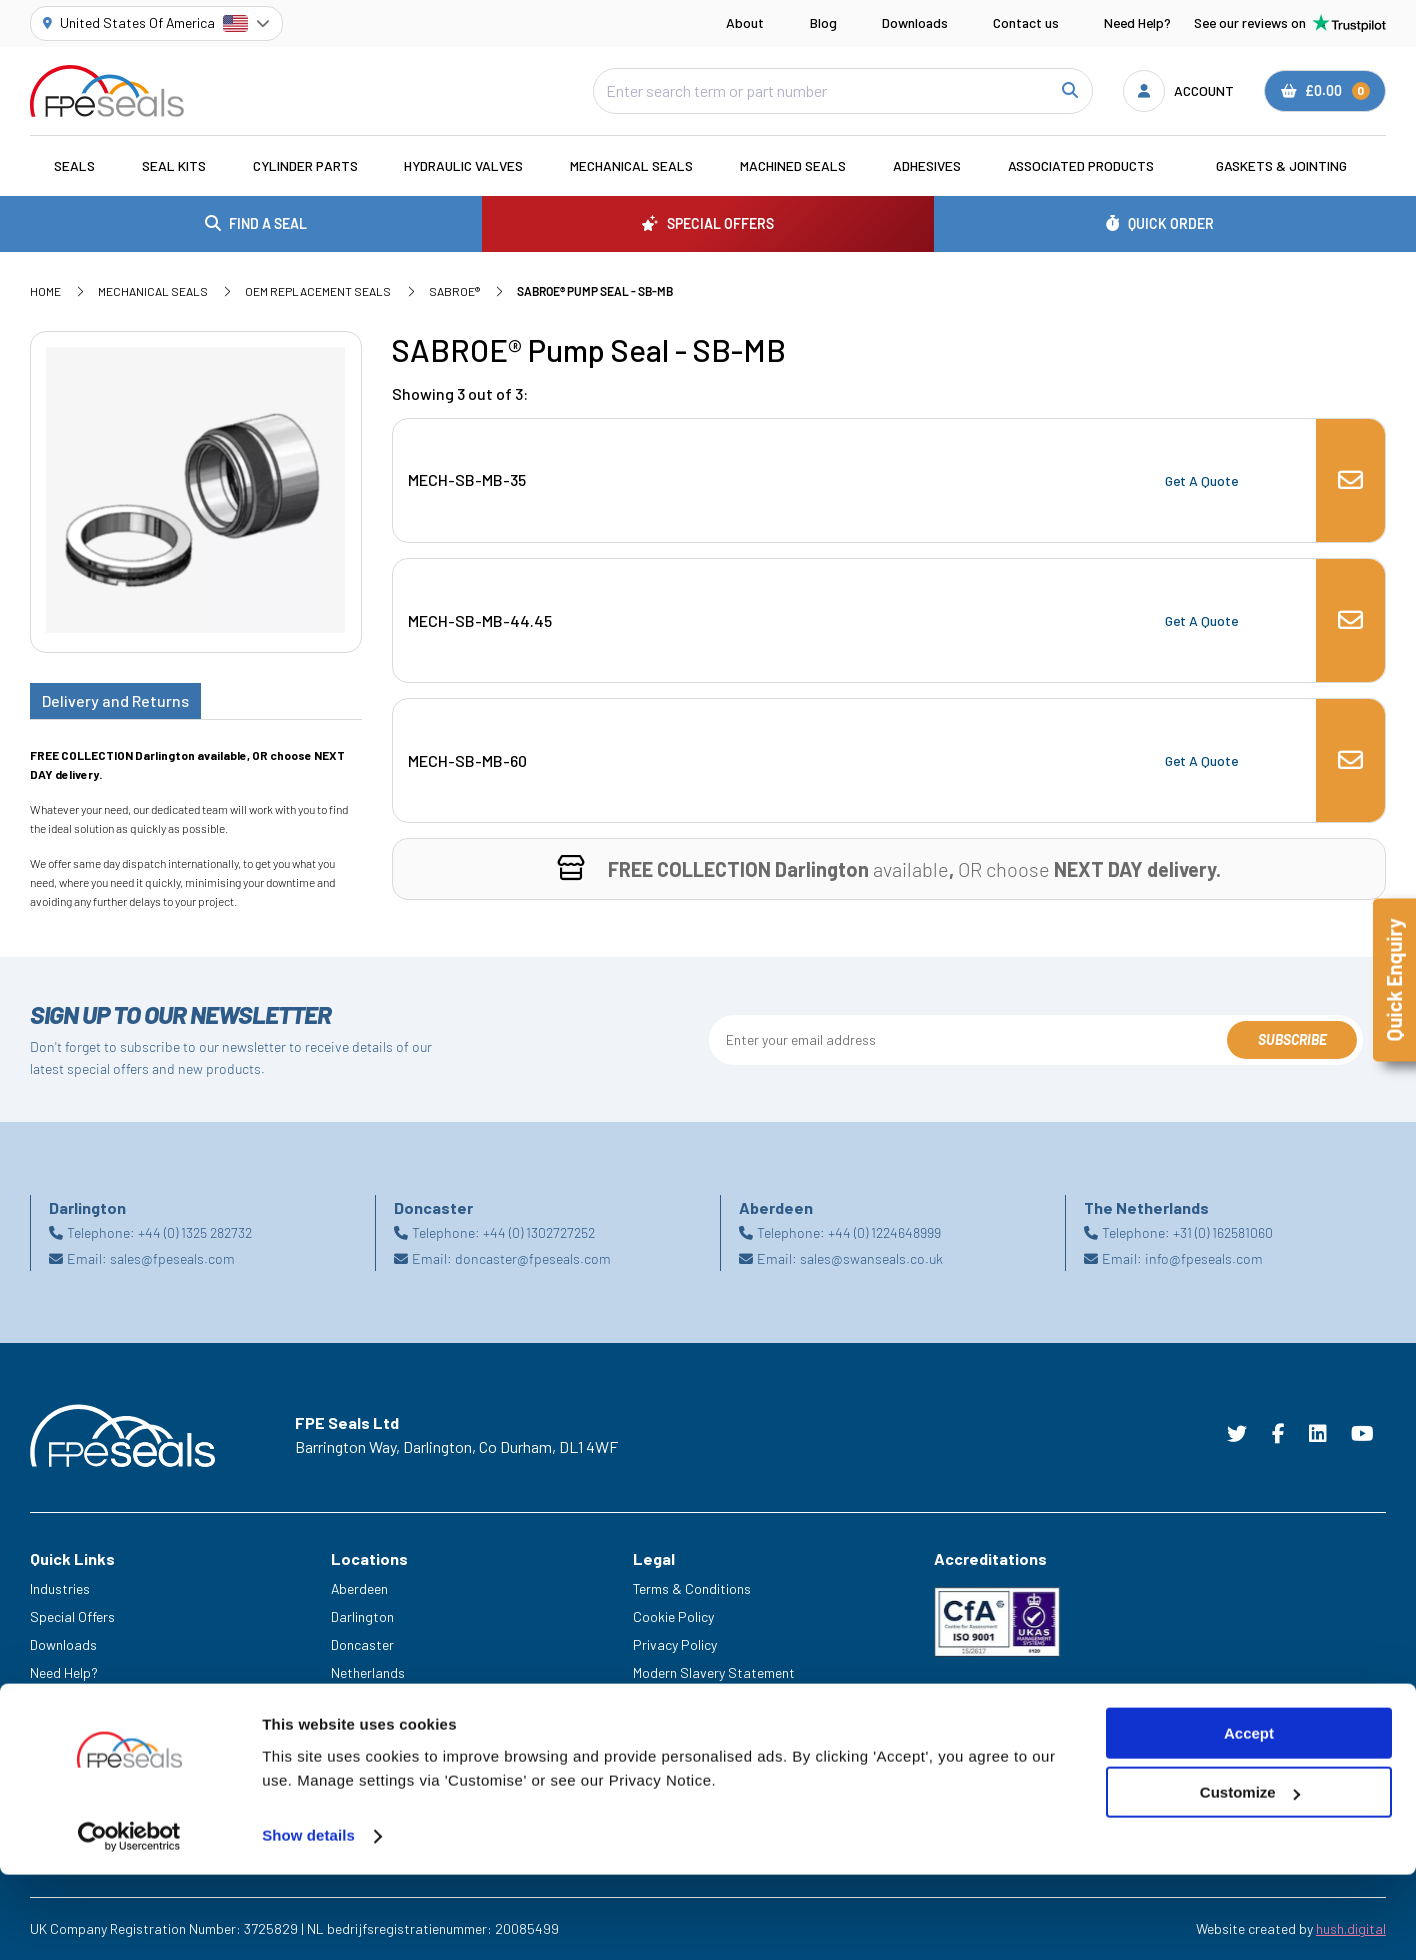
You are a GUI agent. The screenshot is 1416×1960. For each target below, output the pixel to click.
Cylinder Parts (305, 165)
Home (45, 291)
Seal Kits (174, 165)
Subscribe (1292, 1039)
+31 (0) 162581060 (1223, 1232)
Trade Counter (73, 1755)
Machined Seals (793, 165)
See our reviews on (1290, 23)
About (745, 22)
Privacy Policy (675, 1644)
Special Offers (72, 1616)
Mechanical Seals (631, 165)
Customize (1250, 1877)
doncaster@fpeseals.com (533, 1258)
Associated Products (1081, 165)
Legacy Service (76, 1727)
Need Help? (1137, 22)
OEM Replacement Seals (318, 291)
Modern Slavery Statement (714, 1672)
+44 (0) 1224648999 (884, 1232)
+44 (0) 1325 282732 (195, 1232)
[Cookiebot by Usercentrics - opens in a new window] (129, 1921)
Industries (60, 1588)
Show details (308, 1920)
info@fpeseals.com (1204, 1258)
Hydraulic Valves (463, 165)
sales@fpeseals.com (172, 1258)
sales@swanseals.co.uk (871, 1258)
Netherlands (368, 1672)
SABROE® (454, 291)
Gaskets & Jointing (1281, 165)
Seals (74, 165)
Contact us (1026, 22)
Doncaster (362, 1644)
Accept (1249, 1818)
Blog (823, 22)
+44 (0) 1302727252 (539, 1232)
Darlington (362, 1616)
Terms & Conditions (692, 1588)
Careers (54, 1700)
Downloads (915, 22)
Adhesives (927, 165)
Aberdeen (359, 1588)
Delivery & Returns (687, 1700)
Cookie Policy (673, 1616)
